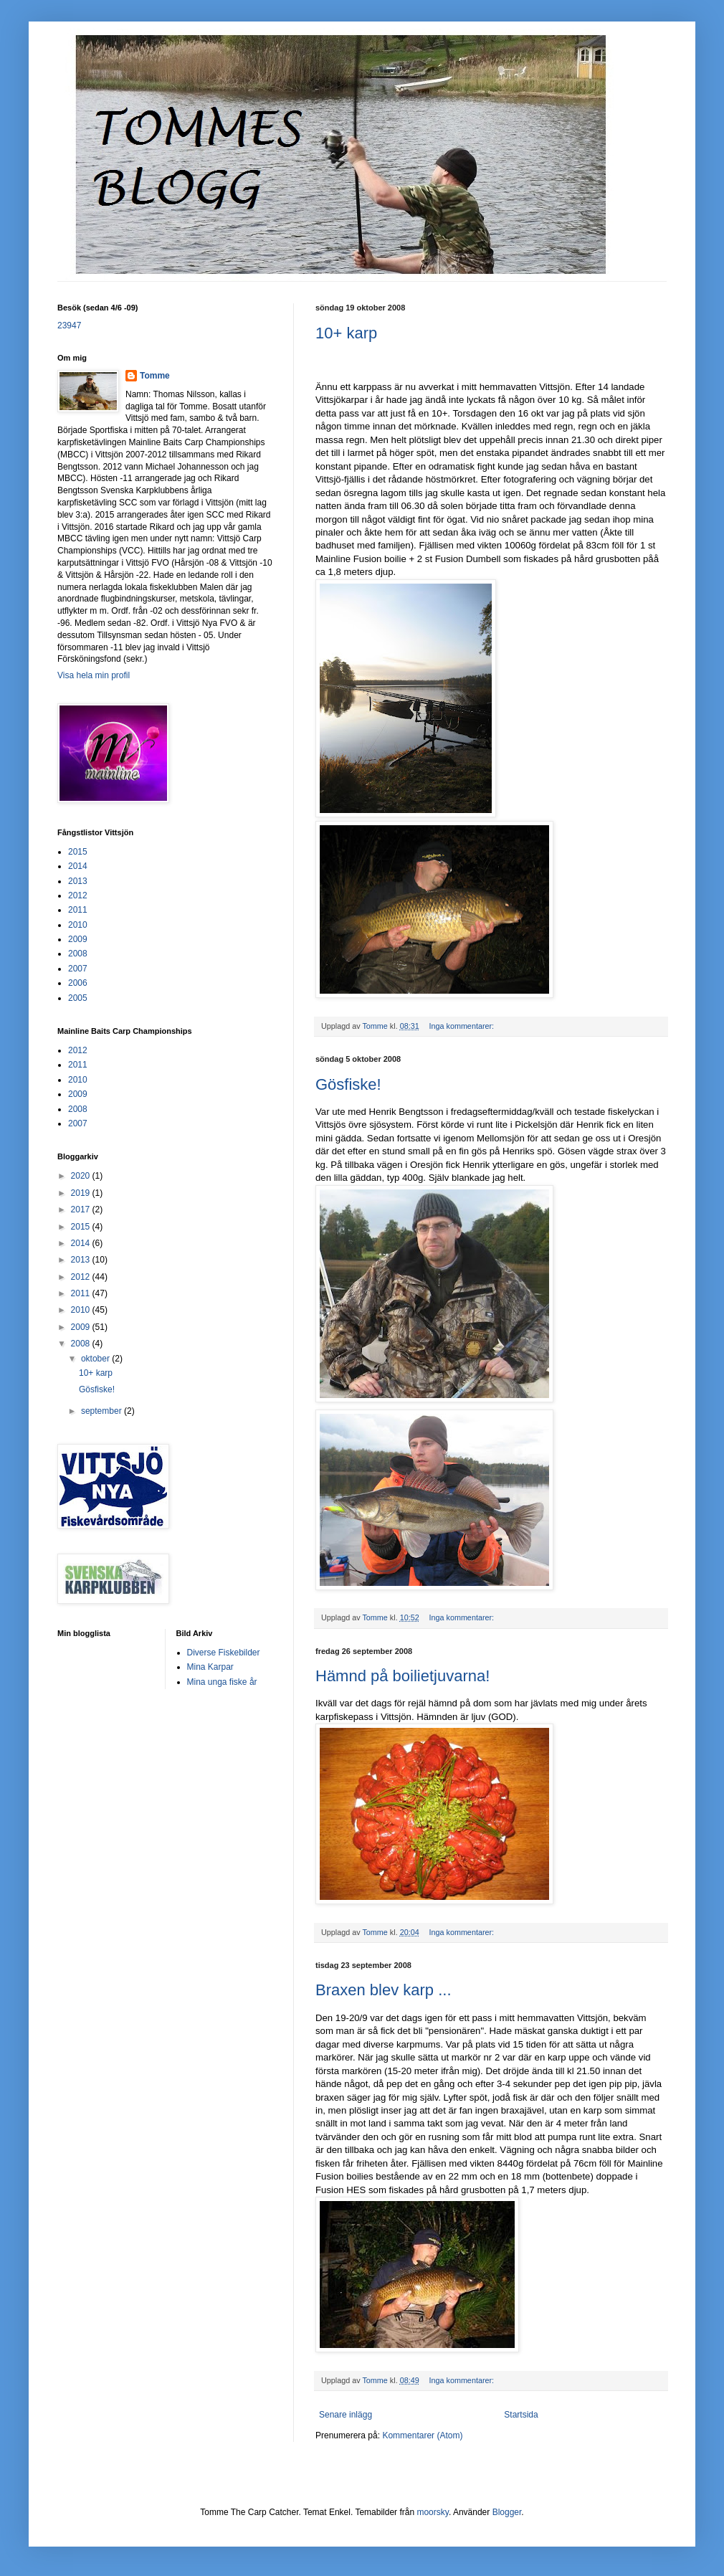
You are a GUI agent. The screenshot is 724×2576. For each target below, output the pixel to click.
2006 (77, 983)
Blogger (507, 2512)
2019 (81, 1193)
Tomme (155, 376)
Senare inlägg (345, 2415)
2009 (77, 939)
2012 (77, 895)
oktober (96, 1359)
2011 (77, 910)
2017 (81, 1209)
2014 (77, 866)
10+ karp (346, 333)
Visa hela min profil (93, 675)
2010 (77, 925)
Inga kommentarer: (462, 1026)
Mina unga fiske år (222, 1682)
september (102, 1411)
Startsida (521, 2415)
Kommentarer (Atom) (422, 2435)
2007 (77, 969)
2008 (77, 954)
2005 (77, 998)
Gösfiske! (348, 1084)
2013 (77, 881)
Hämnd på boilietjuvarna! (402, 1676)
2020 (81, 1176)
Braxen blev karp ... (383, 1990)
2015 (77, 852)
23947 (69, 325)
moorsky (432, 2512)
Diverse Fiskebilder (223, 1653)
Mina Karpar (210, 1667)
